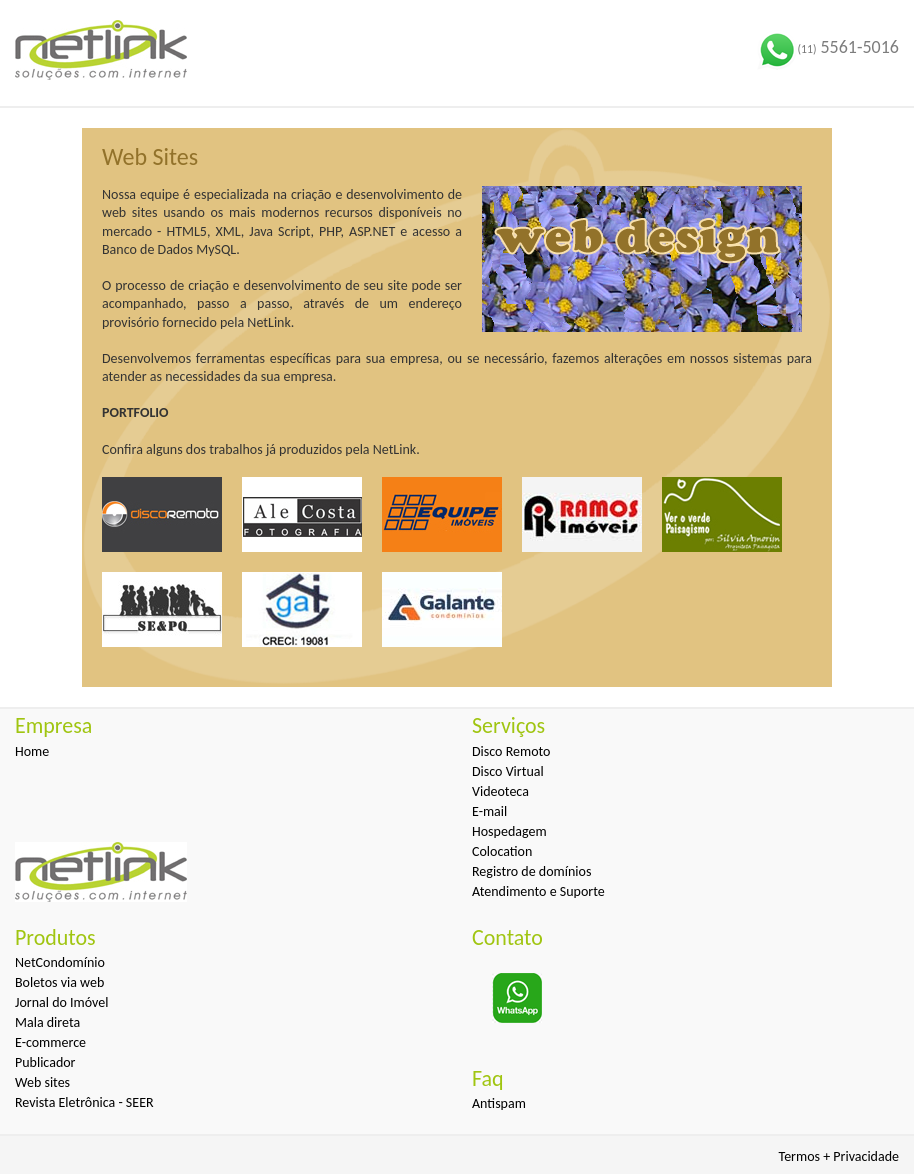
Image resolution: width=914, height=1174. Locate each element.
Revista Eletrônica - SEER (84, 1102)
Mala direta (47, 1022)
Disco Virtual (508, 771)
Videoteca (500, 791)
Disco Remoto (511, 751)
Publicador (45, 1062)
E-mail (489, 811)
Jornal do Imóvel (61, 1002)
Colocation (502, 851)
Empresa (53, 725)
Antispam (499, 1103)
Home (32, 751)
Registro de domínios (531, 871)
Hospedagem (509, 831)
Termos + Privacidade (839, 1156)
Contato (507, 937)
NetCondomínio (60, 962)
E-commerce (50, 1042)
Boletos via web (59, 982)
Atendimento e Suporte (538, 891)
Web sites (42, 1082)
